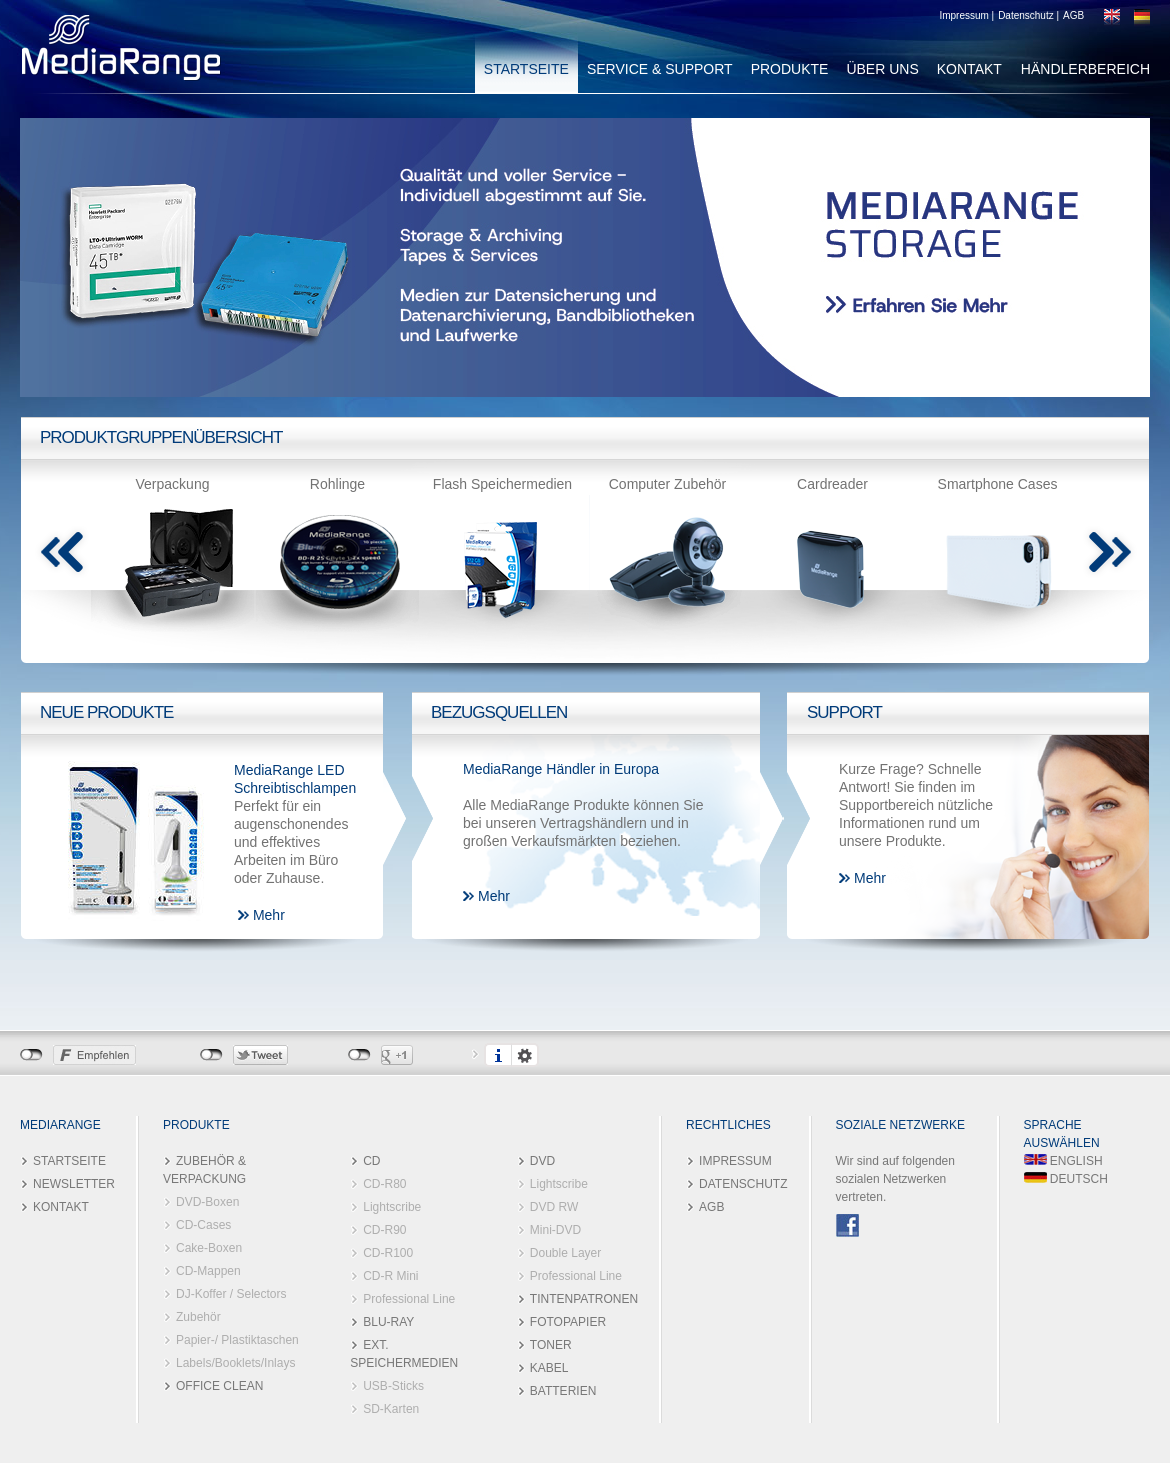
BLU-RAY (388, 1322)
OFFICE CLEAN (219, 1386)
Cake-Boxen (209, 1248)
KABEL (549, 1368)
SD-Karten (391, 1409)
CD (371, 1161)
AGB (1073, 15)
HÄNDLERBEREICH (1085, 69)
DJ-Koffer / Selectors (231, 1294)
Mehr (269, 915)
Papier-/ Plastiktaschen (237, 1340)
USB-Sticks (393, 1386)
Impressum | (966, 15)
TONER (551, 1345)
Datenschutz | (1028, 15)
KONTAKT (969, 69)
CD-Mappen (208, 1271)
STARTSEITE (526, 69)
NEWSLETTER (74, 1184)
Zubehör (198, 1317)
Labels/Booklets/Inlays (235, 1363)
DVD (542, 1161)
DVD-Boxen (207, 1202)
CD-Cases (203, 1225)
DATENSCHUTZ (743, 1184)
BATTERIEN (563, 1391)
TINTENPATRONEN (584, 1299)
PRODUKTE (790, 69)
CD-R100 (388, 1253)
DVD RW (554, 1207)
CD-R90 (384, 1230)
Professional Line (409, 1299)
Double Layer (565, 1253)
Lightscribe (392, 1207)
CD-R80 (384, 1184)
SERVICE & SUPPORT (660, 69)
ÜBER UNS (882, 69)
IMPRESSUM (735, 1161)
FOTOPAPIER (568, 1322)
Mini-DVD (555, 1230)
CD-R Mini (390, 1276)
